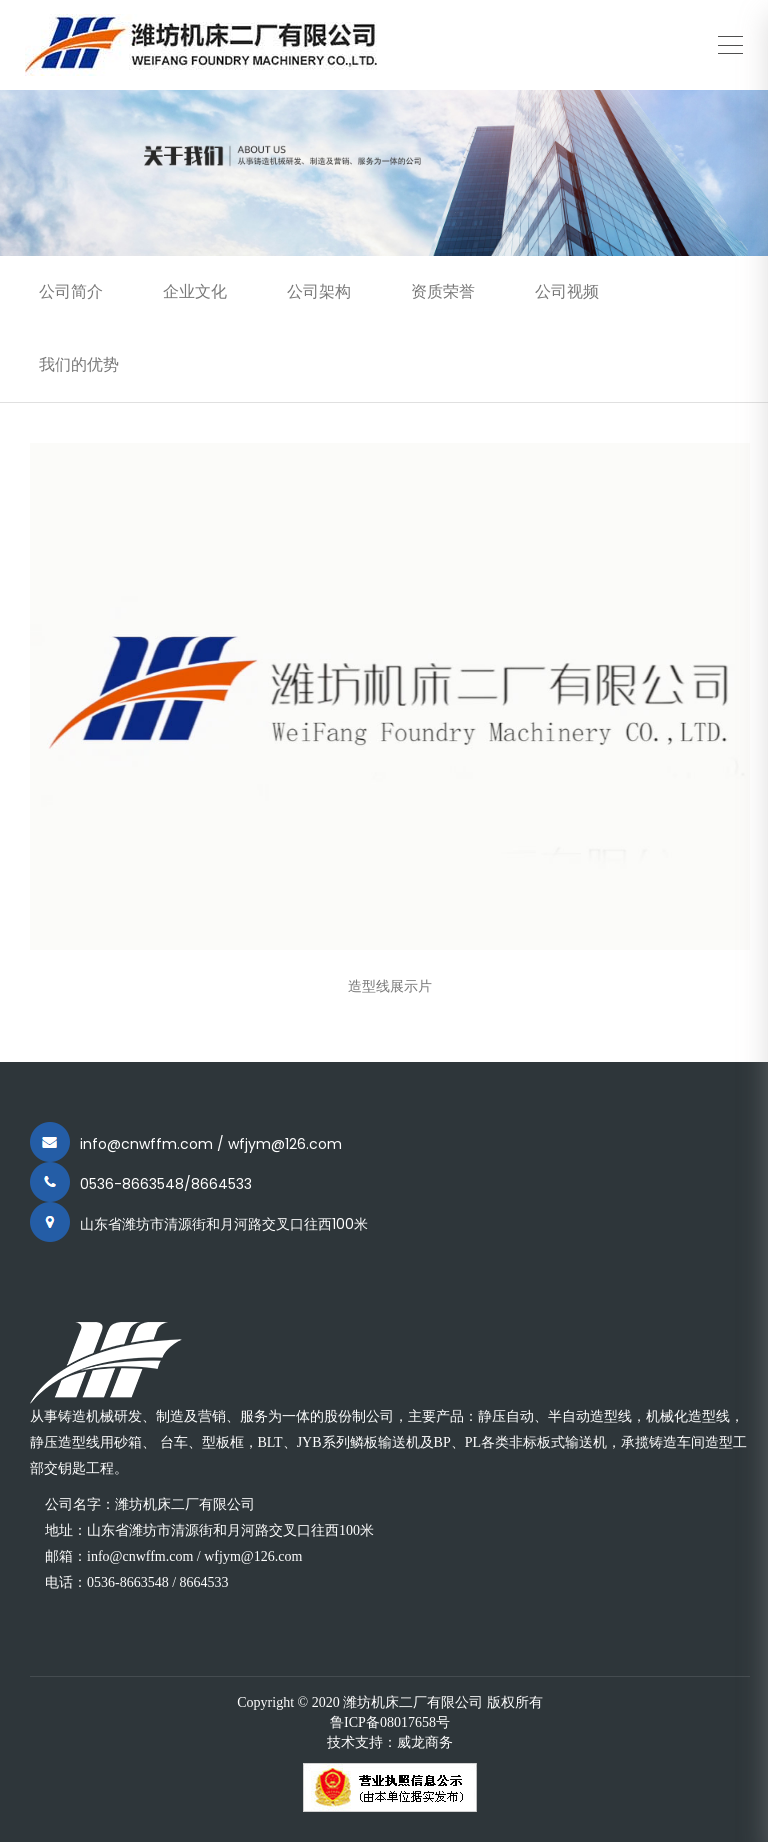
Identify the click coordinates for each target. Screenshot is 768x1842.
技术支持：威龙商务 (390, 1742)
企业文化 (195, 291)
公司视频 (567, 291)
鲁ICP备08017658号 (390, 1722)
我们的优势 (79, 364)
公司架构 (319, 291)
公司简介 (71, 291)
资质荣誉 (443, 291)
